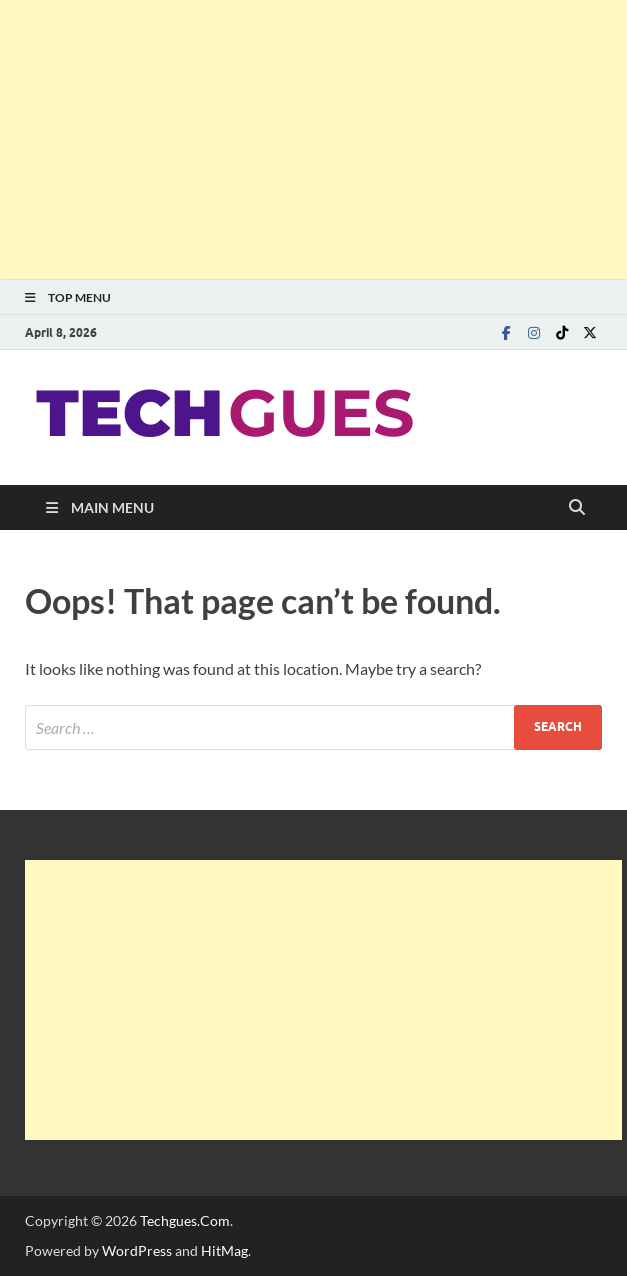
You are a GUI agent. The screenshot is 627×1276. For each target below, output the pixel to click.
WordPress (137, 1250)
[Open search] (577, 508)
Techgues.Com (185, 1220)
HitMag (224, 1250)
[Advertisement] (313, 140)
